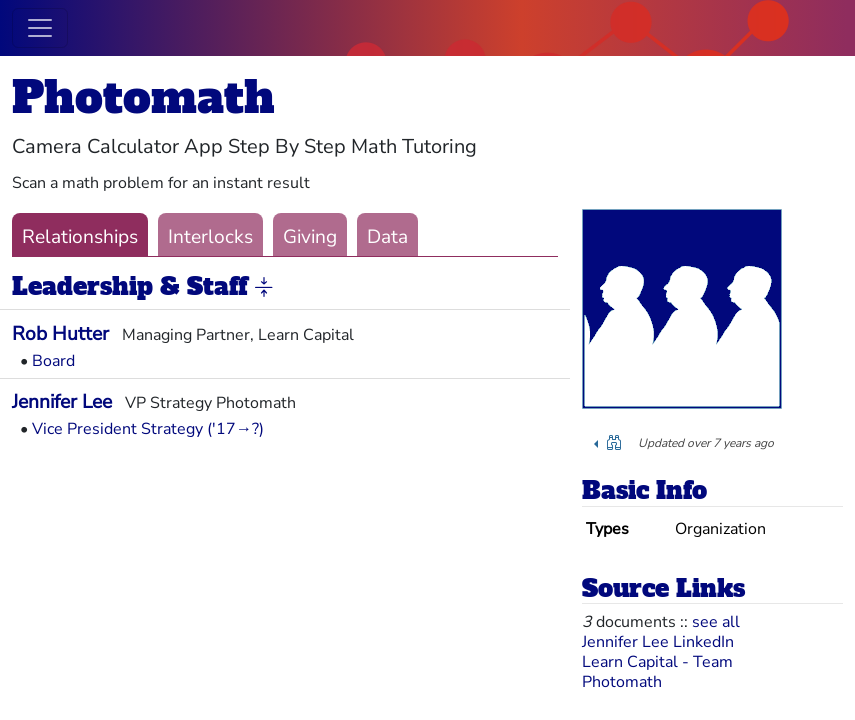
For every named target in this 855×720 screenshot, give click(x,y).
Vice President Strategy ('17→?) (148, 429)
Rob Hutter (60, 334)
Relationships (80, 237)
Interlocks (210, 237)
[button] (264, 288)
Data (387, 237)
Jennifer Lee (62, 402)
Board (53, 361)
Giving (310, 237)
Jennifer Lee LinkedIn (658, 642)
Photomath (143, 97)
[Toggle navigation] (40, 28)
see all (716, 622)
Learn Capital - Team (657, 662)
